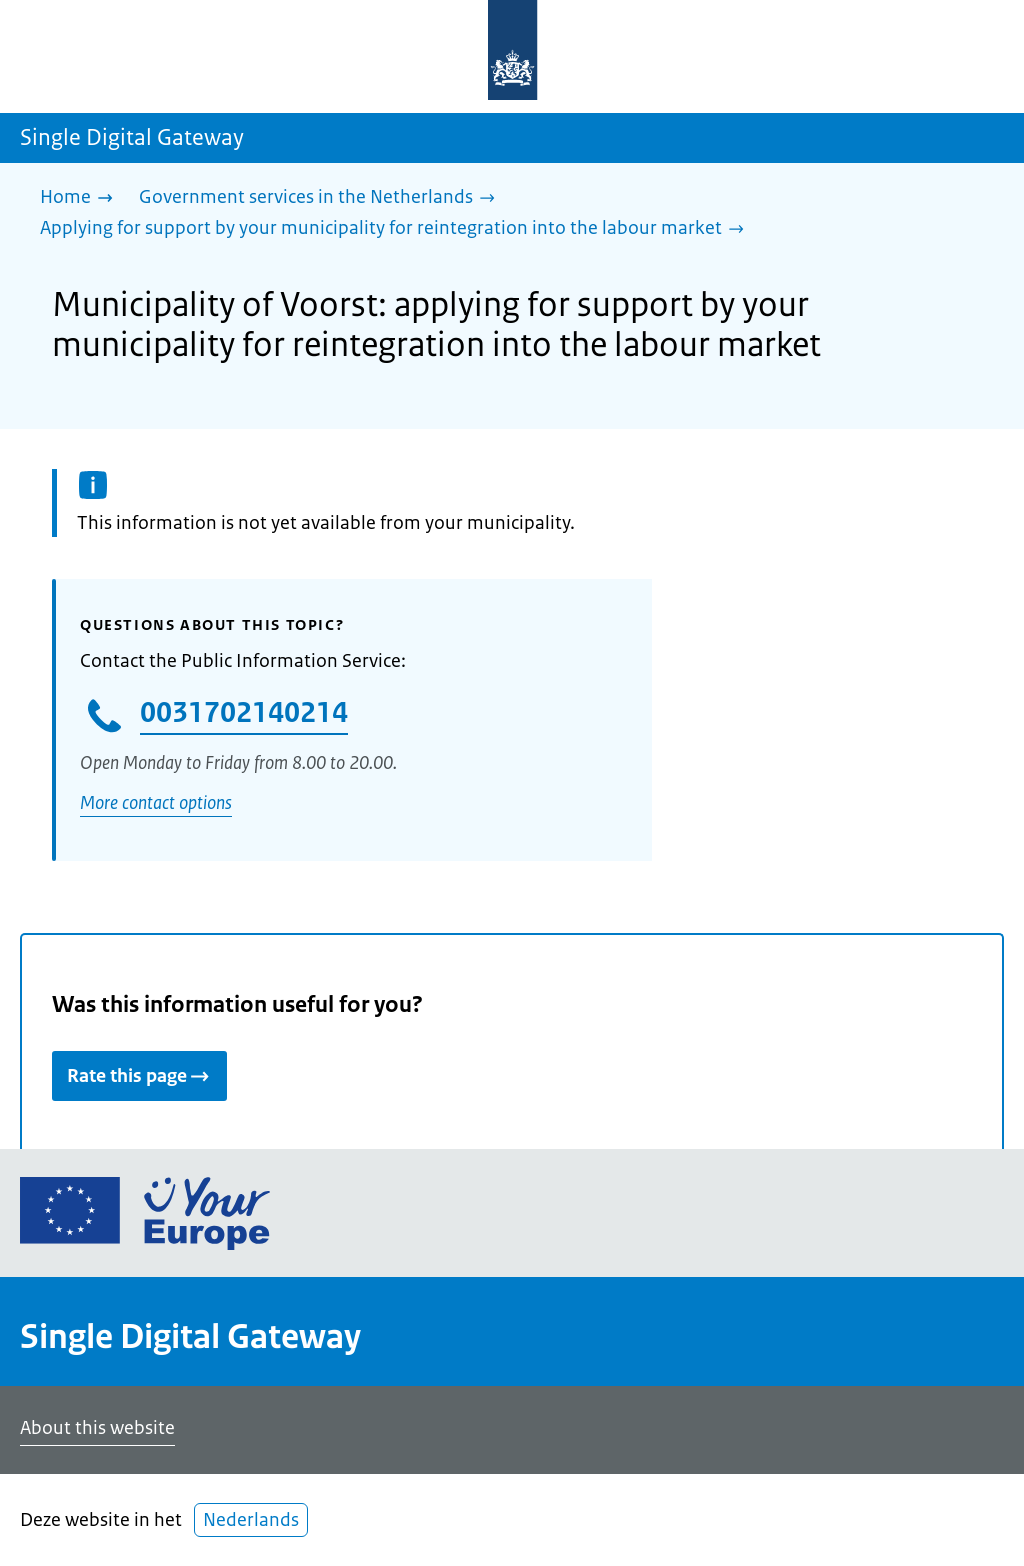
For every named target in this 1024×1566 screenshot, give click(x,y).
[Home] (81, 198)
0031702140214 (244, 712)
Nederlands (251, 1520)
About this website (97, 1428)
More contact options (156, 803)
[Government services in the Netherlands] (322, 198)
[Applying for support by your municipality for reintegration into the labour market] (397, 229)
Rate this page (139, 1076)
